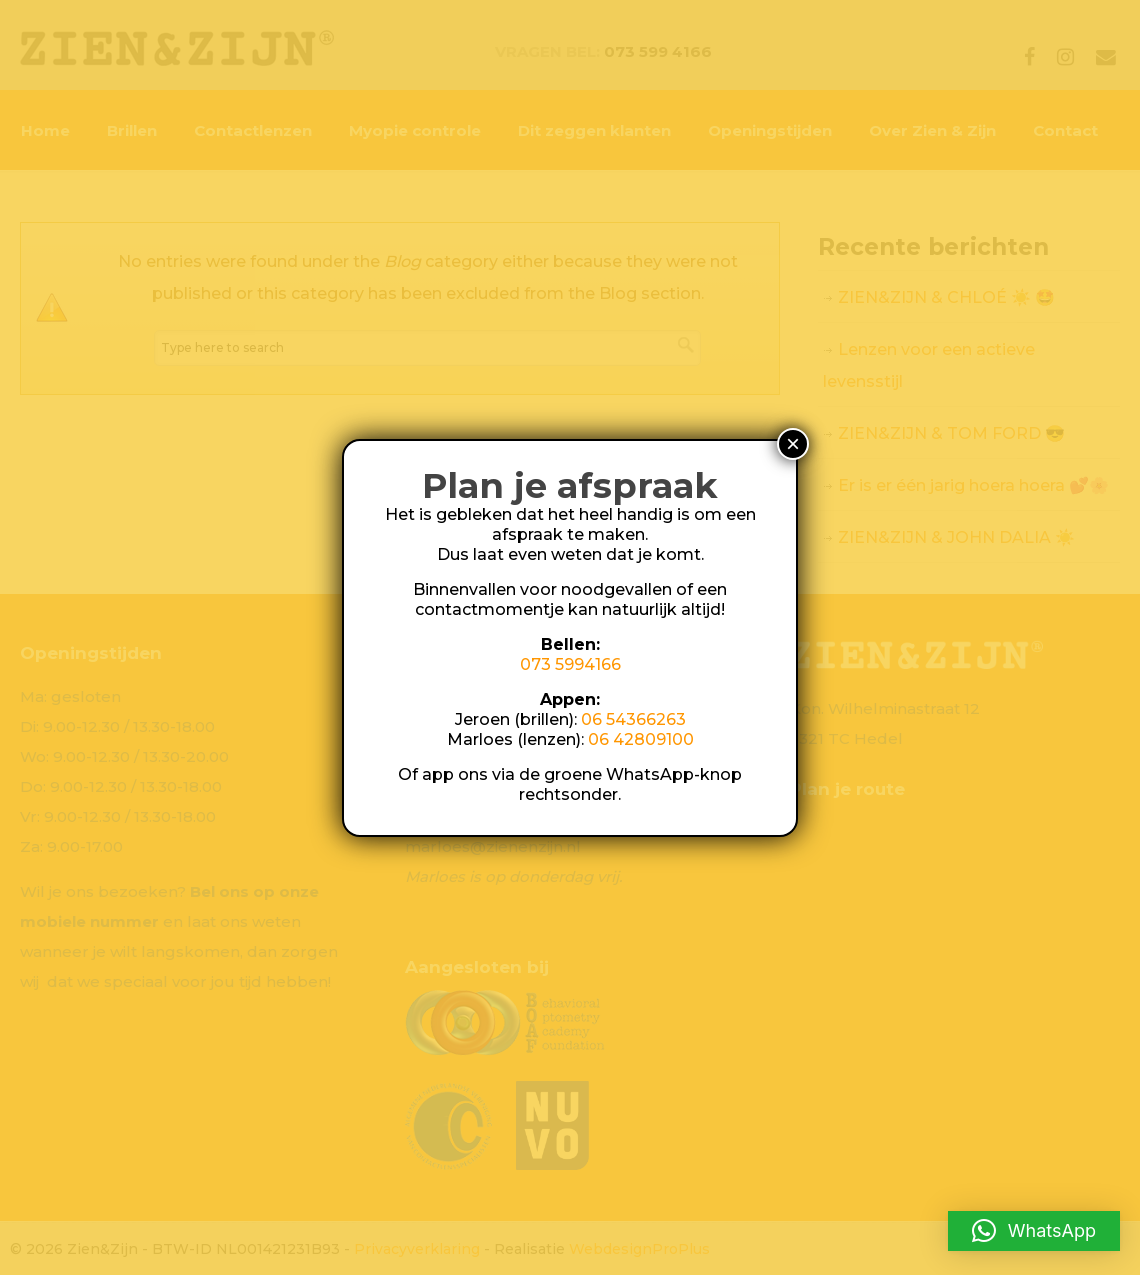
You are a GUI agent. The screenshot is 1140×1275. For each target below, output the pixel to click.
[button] (1034, 1231)
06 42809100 (641, 739)
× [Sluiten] (793, 443)
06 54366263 (633, 719)
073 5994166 (570, 664)
